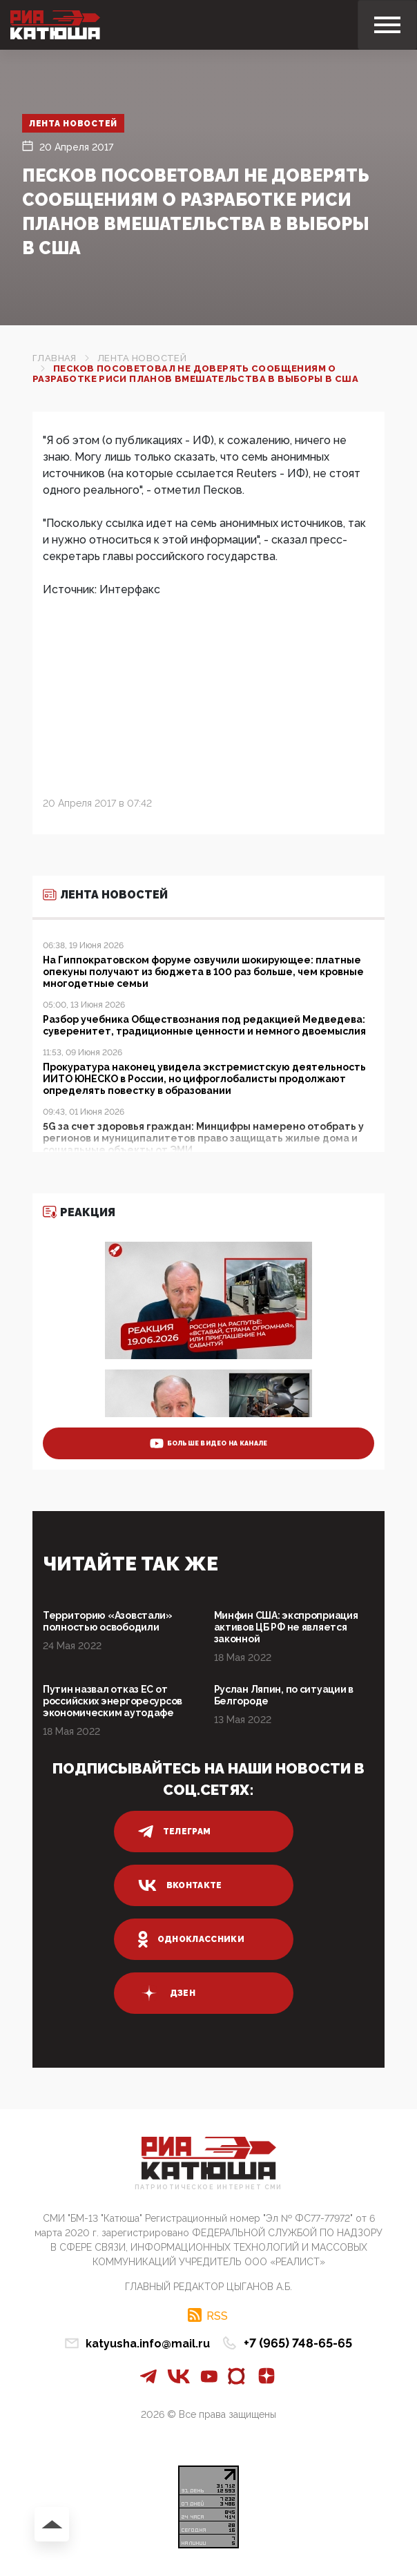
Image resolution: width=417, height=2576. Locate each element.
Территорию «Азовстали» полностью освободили (108, 1621)
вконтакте (180, 1885)
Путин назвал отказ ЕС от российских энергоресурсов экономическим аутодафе (112, 1701)
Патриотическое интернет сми (208, 2187)
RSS (217, 2315)
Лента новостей (73, 123)
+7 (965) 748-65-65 (298, 2343)
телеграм (174, 1831)
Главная (54, 358)
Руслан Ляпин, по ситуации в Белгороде (283, 1695)
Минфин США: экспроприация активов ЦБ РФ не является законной (286, 1627)
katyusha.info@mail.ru (148, 2343)
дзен (166, 1993)
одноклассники (191, 1939)
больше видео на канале (209, 1443)
